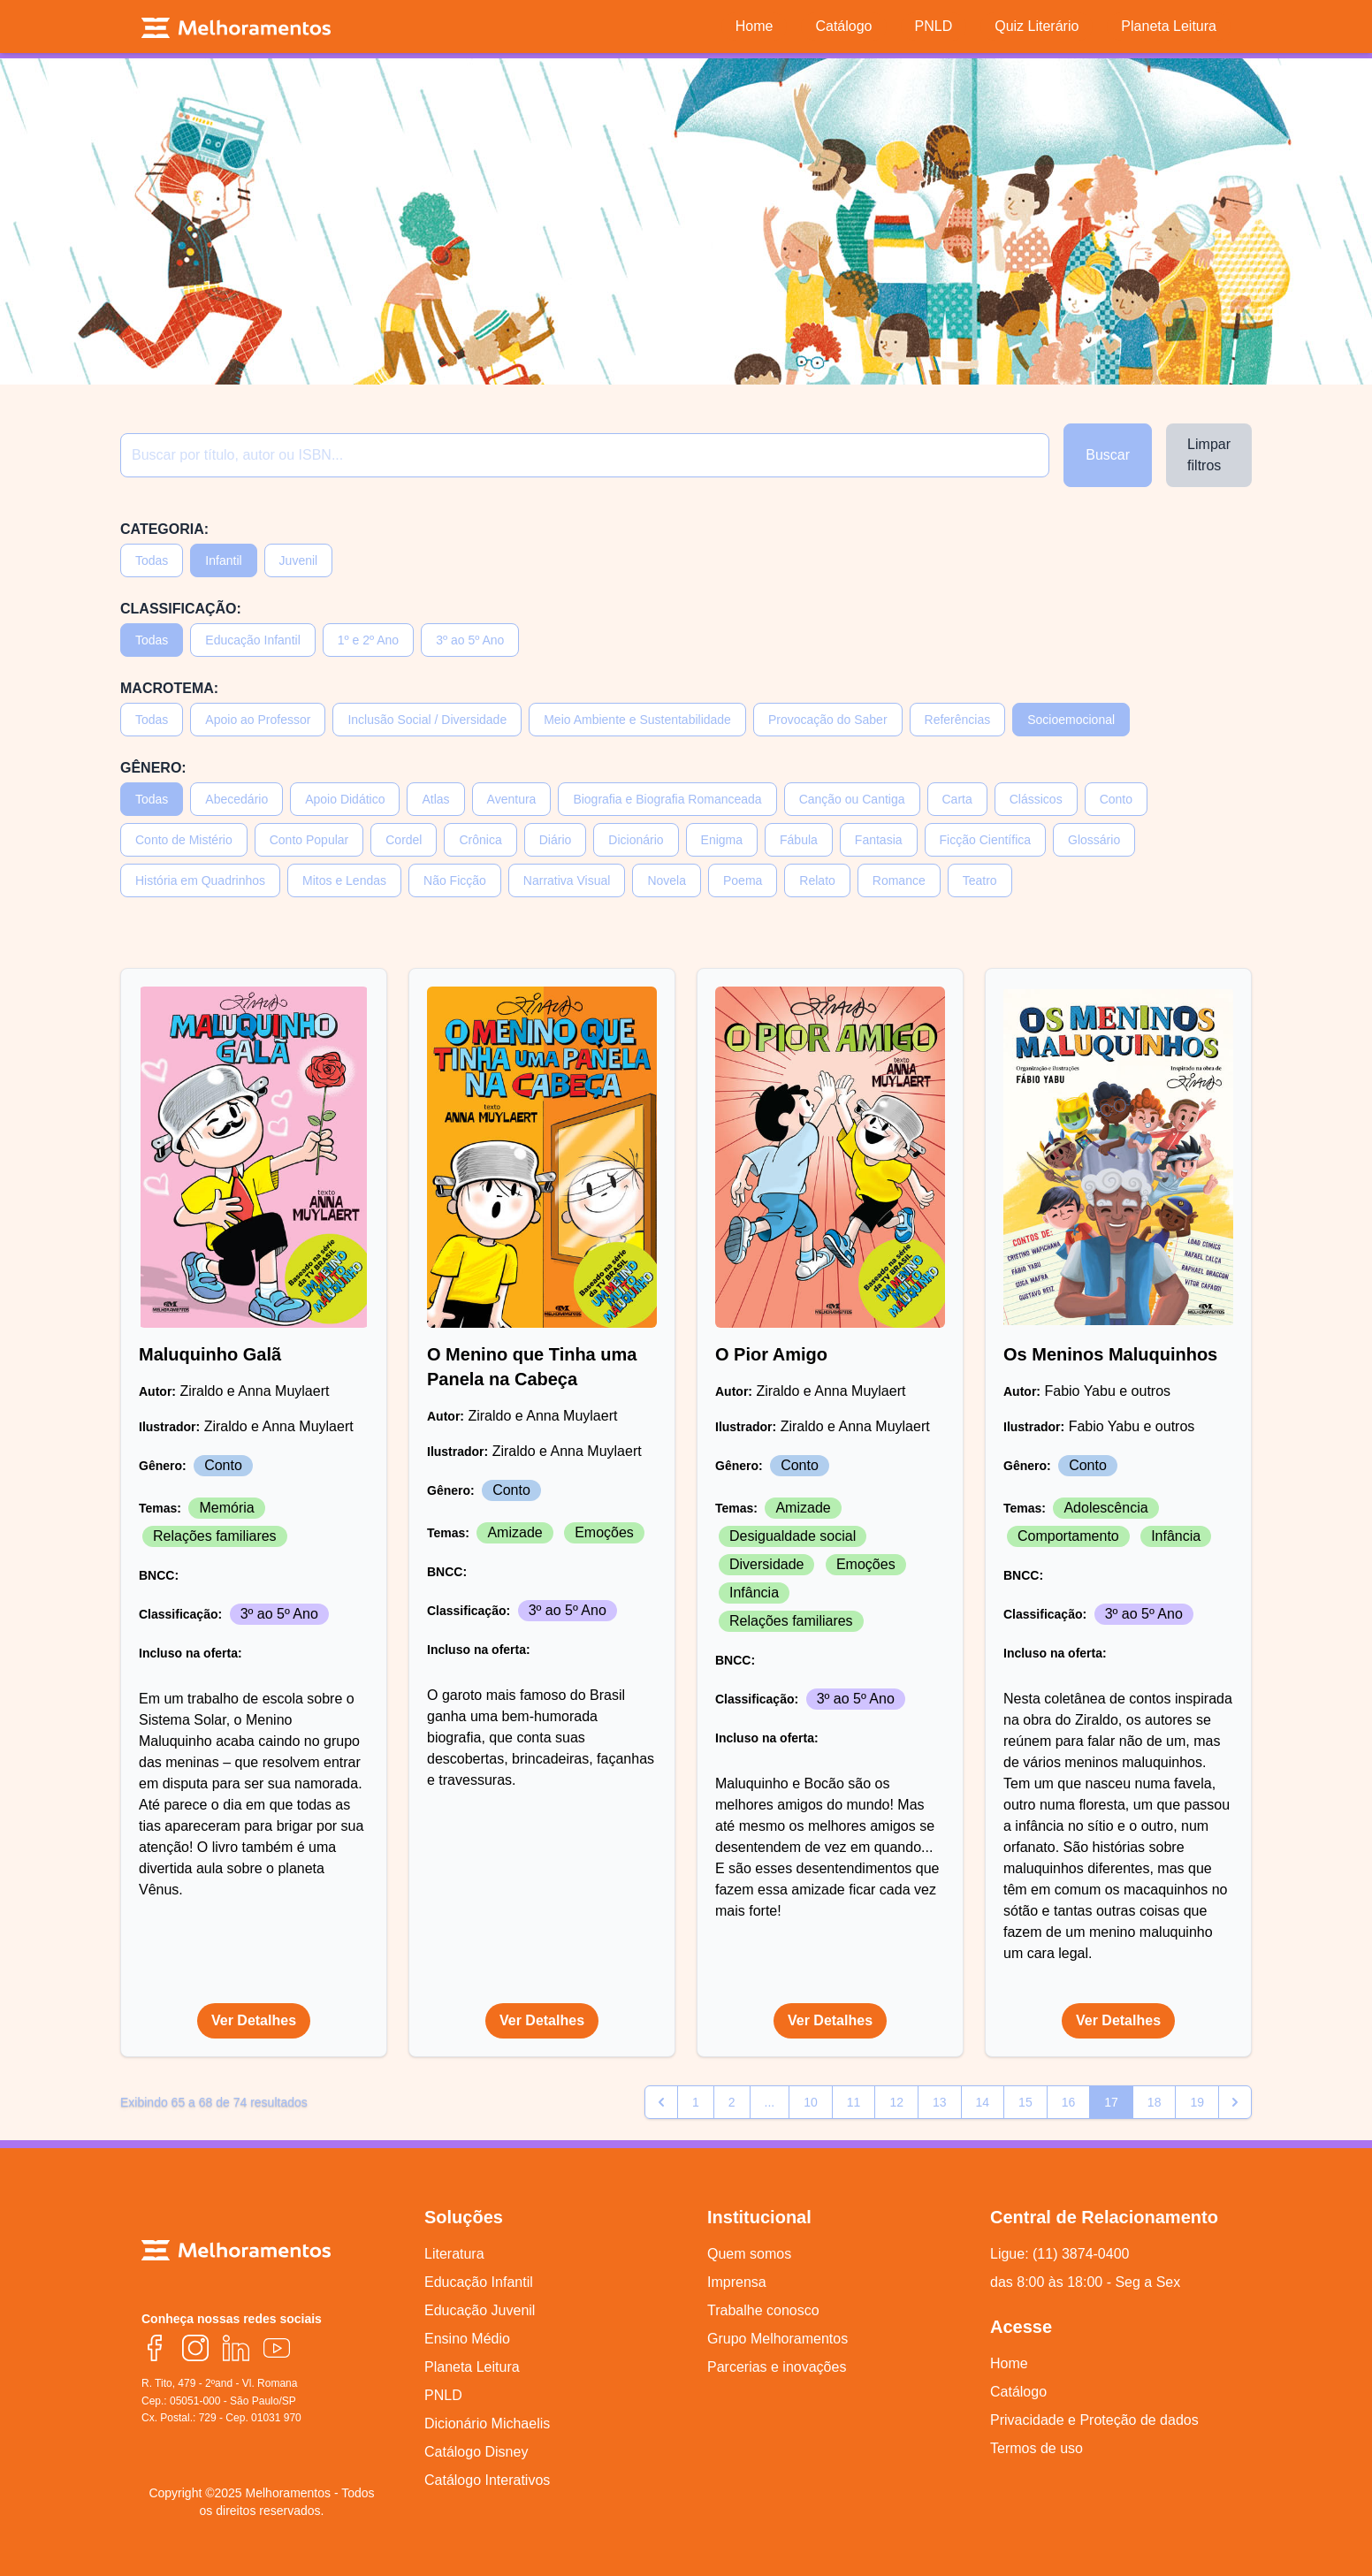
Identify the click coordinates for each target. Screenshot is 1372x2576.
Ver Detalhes (253, 2020)
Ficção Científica (985, 840)
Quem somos (749, 2253)
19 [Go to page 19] (1197, 2102)
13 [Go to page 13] (940, 2102)
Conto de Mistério (183, 840)
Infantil (223, 560)
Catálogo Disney (476, 2451)
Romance (899, 880)
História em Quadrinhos (200, 880)
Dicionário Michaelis (487, 2423)
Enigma (722, 840)
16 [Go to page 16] (1069, 2102)
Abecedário (236, 799)
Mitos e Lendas (344, 880)
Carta (957, 799)
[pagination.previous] (661, 2102)
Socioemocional (1071, 720)
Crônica (480, 840)
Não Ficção (454, 880)
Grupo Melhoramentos (777, 2338)
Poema (742, 880)
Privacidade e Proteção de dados (1094, 2419)
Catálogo (1018, 2391)
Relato (817, 880)
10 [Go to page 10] (811, 2102)
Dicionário (635, 840)
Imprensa (736, 2282)
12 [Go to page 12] (896, 2102)
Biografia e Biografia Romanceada (667, 799)
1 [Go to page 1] (695, 2102)
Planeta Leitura (472, 2366)
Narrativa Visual (567, 880)
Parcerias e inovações (776, 2366)
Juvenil (298, 560)
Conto (1116, 799)
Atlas (435, 799)
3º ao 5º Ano (470, 640)
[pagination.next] (1235, 2102)
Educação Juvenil (479, 2310)
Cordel (403, 840)
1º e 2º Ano (368, 640)
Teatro (980, 880)
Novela (666, 880)
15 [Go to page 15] (1025, 2102)
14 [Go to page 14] (983, 2102)
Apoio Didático (345, 799)
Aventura (512, 799)
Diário (555, 840)
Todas (151, 560)
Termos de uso (1036, 2448)
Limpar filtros (1209, 455)
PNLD (443, 2395)
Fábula (799, 840)
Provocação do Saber (828, 720)
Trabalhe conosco (763, 2310)
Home (1009, 2363)
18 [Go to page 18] (1154, 2102)
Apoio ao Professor (257, 720)
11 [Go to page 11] (854, 2102)
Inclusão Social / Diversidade (427, 720)
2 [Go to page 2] (732, 2102)
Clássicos (1036, 799)
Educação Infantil (252, 640)
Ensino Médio (467, 2338)
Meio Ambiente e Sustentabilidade (637, 720)
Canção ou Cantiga (852, 799)
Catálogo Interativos (487, 2480)
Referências (958, 720)
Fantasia (879, 840)
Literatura (454, 2253)
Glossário (1094, 840)
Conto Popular (309, 840)
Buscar (1108, 454)
